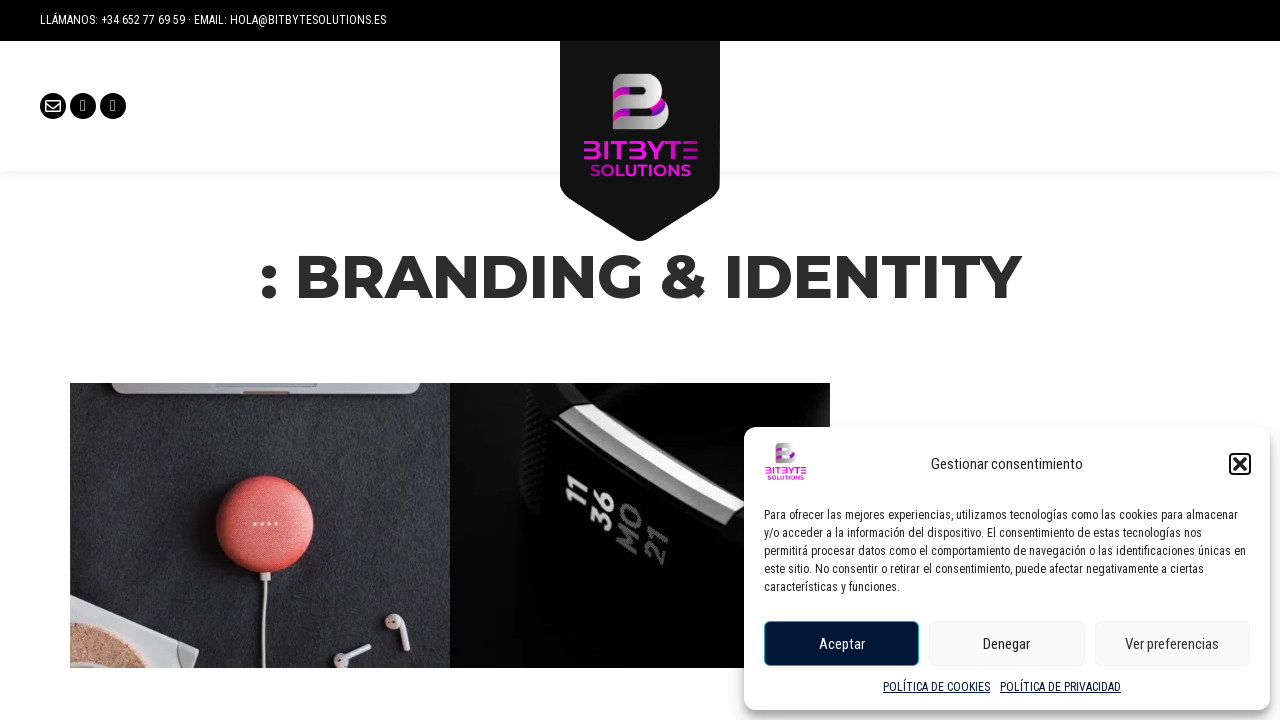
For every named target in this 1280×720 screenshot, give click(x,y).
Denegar (1006, 644)
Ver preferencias (1172, 644)
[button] (1240, 464)
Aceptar (842, 644)
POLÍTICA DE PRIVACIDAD (1060, 687)
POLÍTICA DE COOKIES (936, 687)
